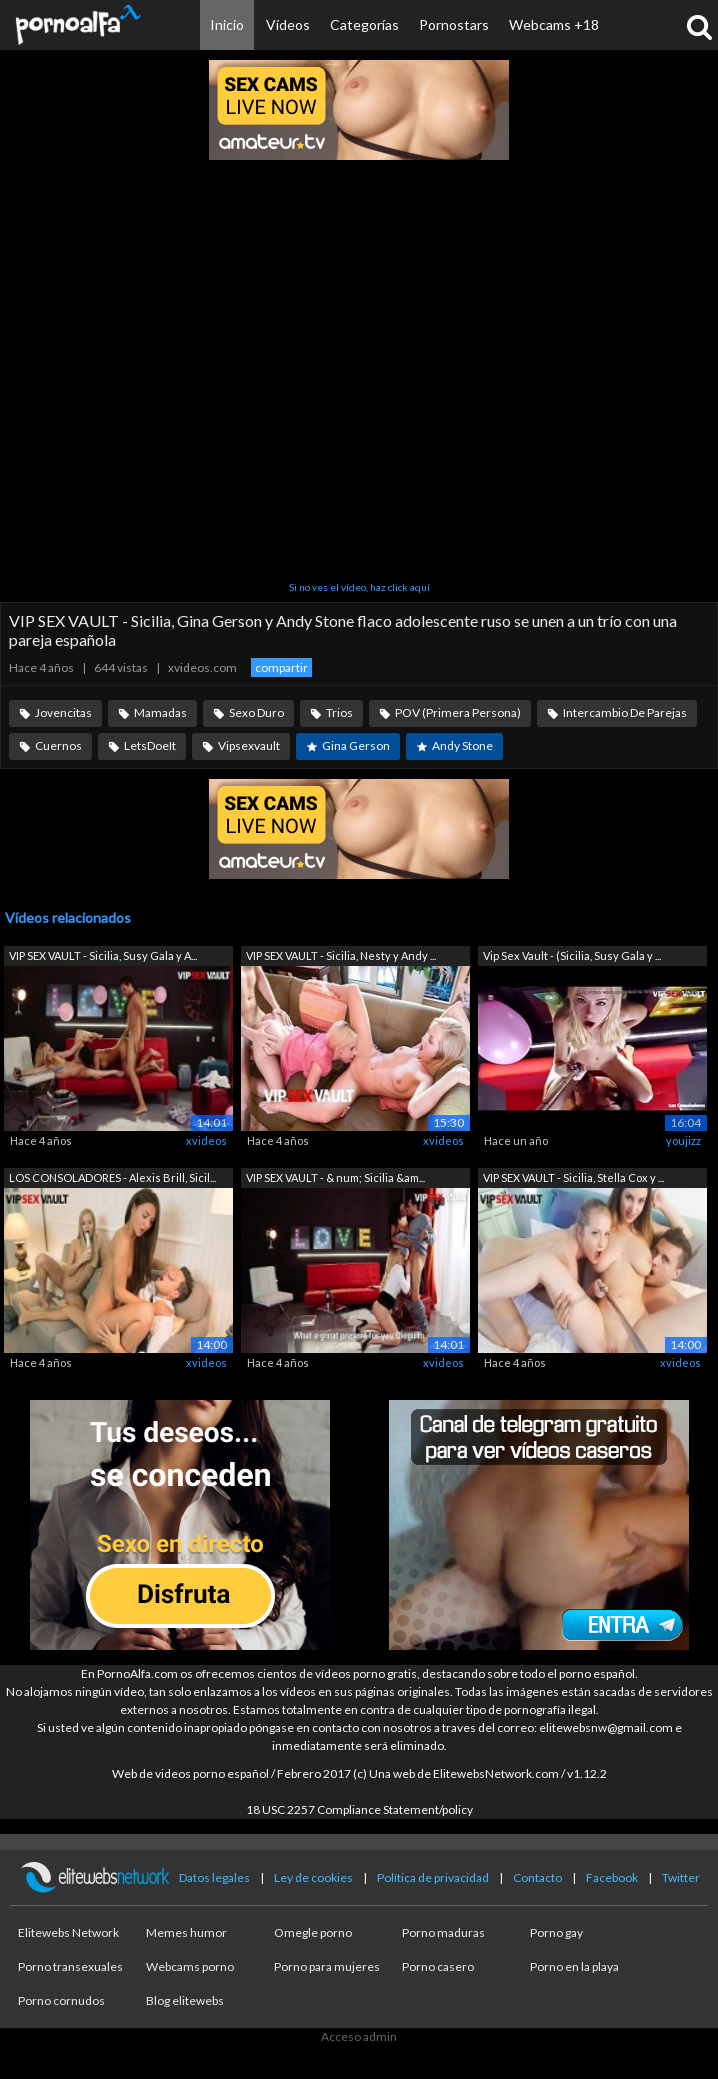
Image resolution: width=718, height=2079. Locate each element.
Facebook (612, 1877)
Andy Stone (462, 745)
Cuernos (58, 745)
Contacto (537, 1877)
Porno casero (438, 1966)
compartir (281, 667)
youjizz (683, 1140)
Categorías (364, 24)
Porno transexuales (70, 1966)
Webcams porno (190, 1966)
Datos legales (214, 1877)
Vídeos (288, 24)
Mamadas (160, 712)
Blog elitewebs (185, 2000)
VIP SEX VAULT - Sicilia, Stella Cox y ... (573, 1177)
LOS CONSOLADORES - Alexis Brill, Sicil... (112, 1177)
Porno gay (556, 1932)
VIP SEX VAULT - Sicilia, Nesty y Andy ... (341, 955)
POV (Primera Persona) (458, 712)
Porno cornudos (61, 2000)
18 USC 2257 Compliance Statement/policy (359, 1809)
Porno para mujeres (327, 1966)
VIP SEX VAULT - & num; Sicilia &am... (335, 1177)
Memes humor (186, 1932)
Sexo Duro (256, 712)
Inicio (227, 24)
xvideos (206, 1140)
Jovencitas (63, 712)
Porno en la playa (574, 1966)
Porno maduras (443, 1932)
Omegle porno (313, 1932)
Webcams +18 (554, 24)
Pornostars (454, 24)
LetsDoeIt (150, 745)
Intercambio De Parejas (625, 712)
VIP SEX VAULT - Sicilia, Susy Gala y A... (103, 955)
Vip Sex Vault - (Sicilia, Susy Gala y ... (572, 955)
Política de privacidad (433, 1877)
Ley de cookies (313, 1877)
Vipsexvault (249, 745)
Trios (339, 712)
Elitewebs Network (68, 1932)
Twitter (681, 1877)
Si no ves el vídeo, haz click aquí (359, 587)
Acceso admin (359, 2036)
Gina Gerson (356, 745)
